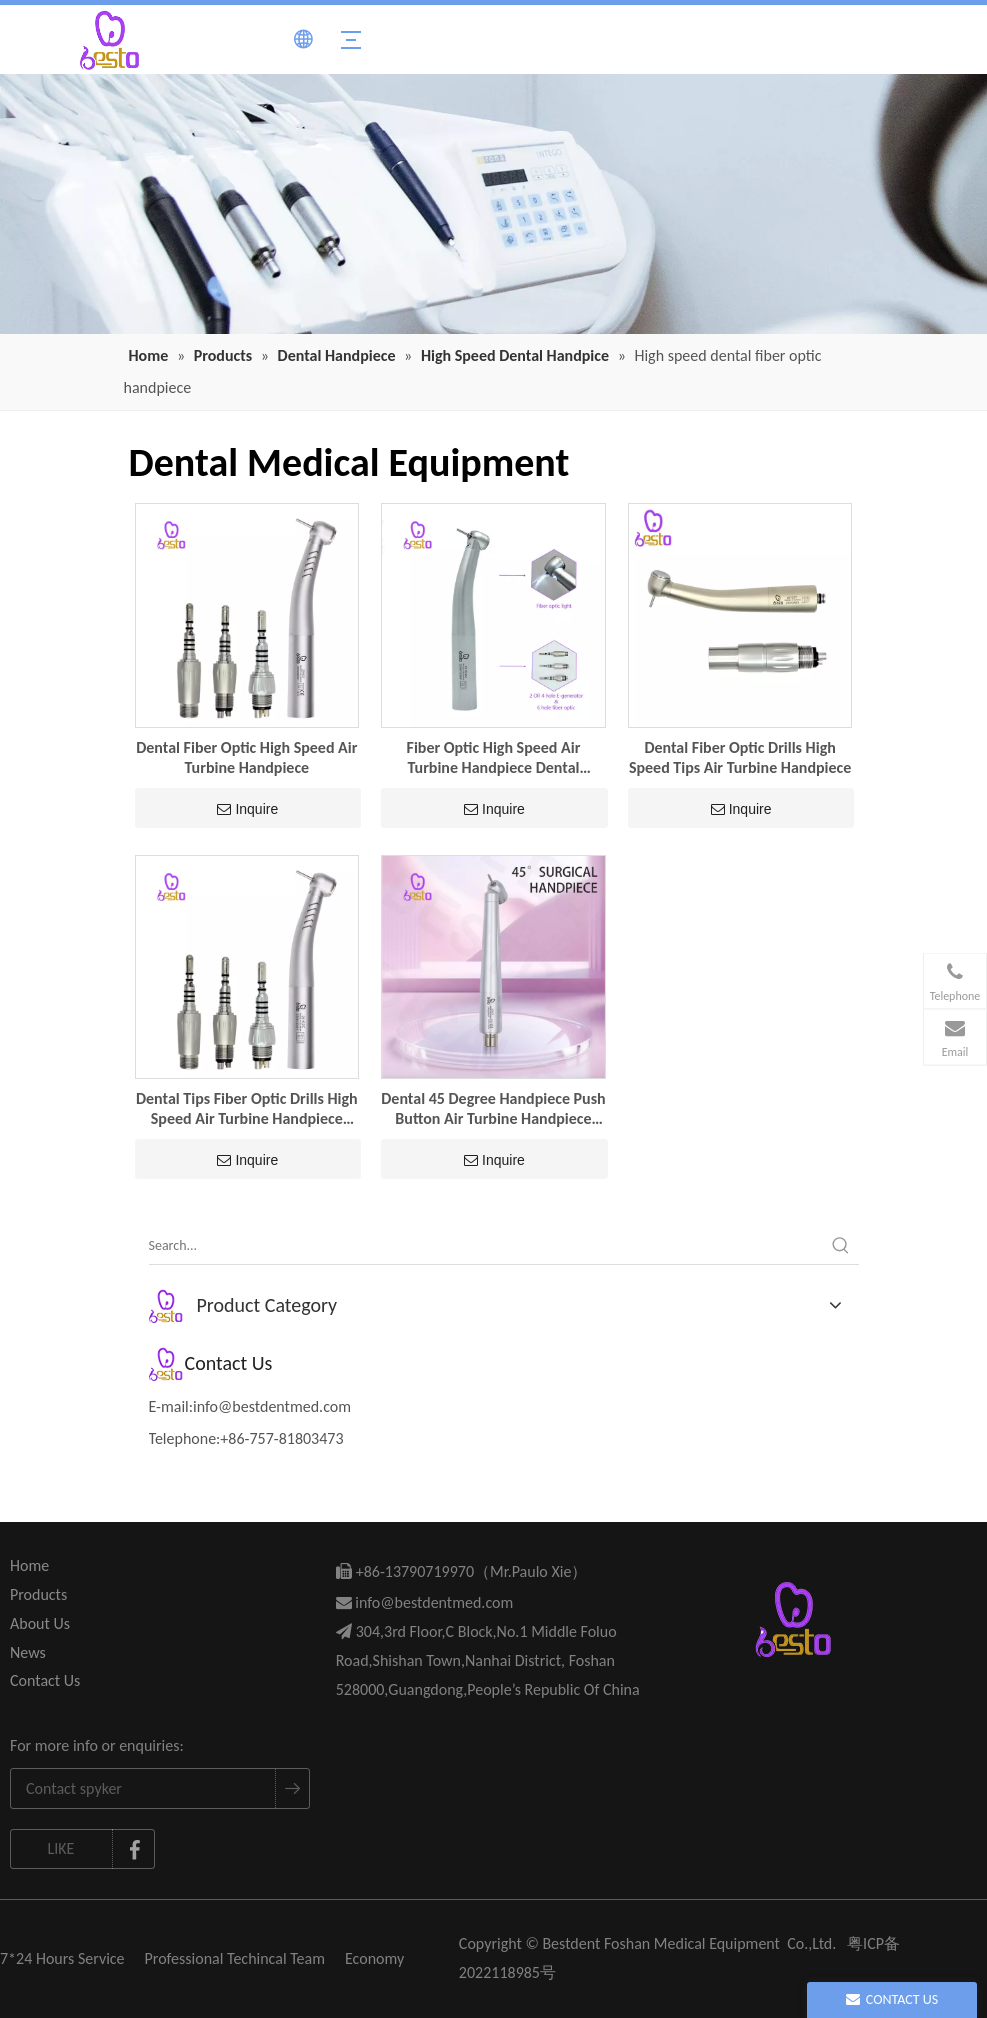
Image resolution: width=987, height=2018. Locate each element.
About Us (40, 1623)
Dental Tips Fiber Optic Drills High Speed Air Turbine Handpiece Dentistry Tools (247, 1109)
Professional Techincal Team (235, 1958)
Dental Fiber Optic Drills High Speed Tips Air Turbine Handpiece (740, 757)
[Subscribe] (292, 1788)
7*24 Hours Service (62, 1958)
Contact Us (45, 1680)
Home (29, 1565)
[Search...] (486, 1246)
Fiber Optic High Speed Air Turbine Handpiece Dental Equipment (494, 758)
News (28, 1652)
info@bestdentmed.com (272, 1406)
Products (38, 1594)
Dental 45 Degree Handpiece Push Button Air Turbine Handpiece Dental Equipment (493, 1109)
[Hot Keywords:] (841, 1246)
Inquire (247, 809)
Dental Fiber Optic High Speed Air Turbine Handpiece (246, 757)
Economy (374, 1958)
